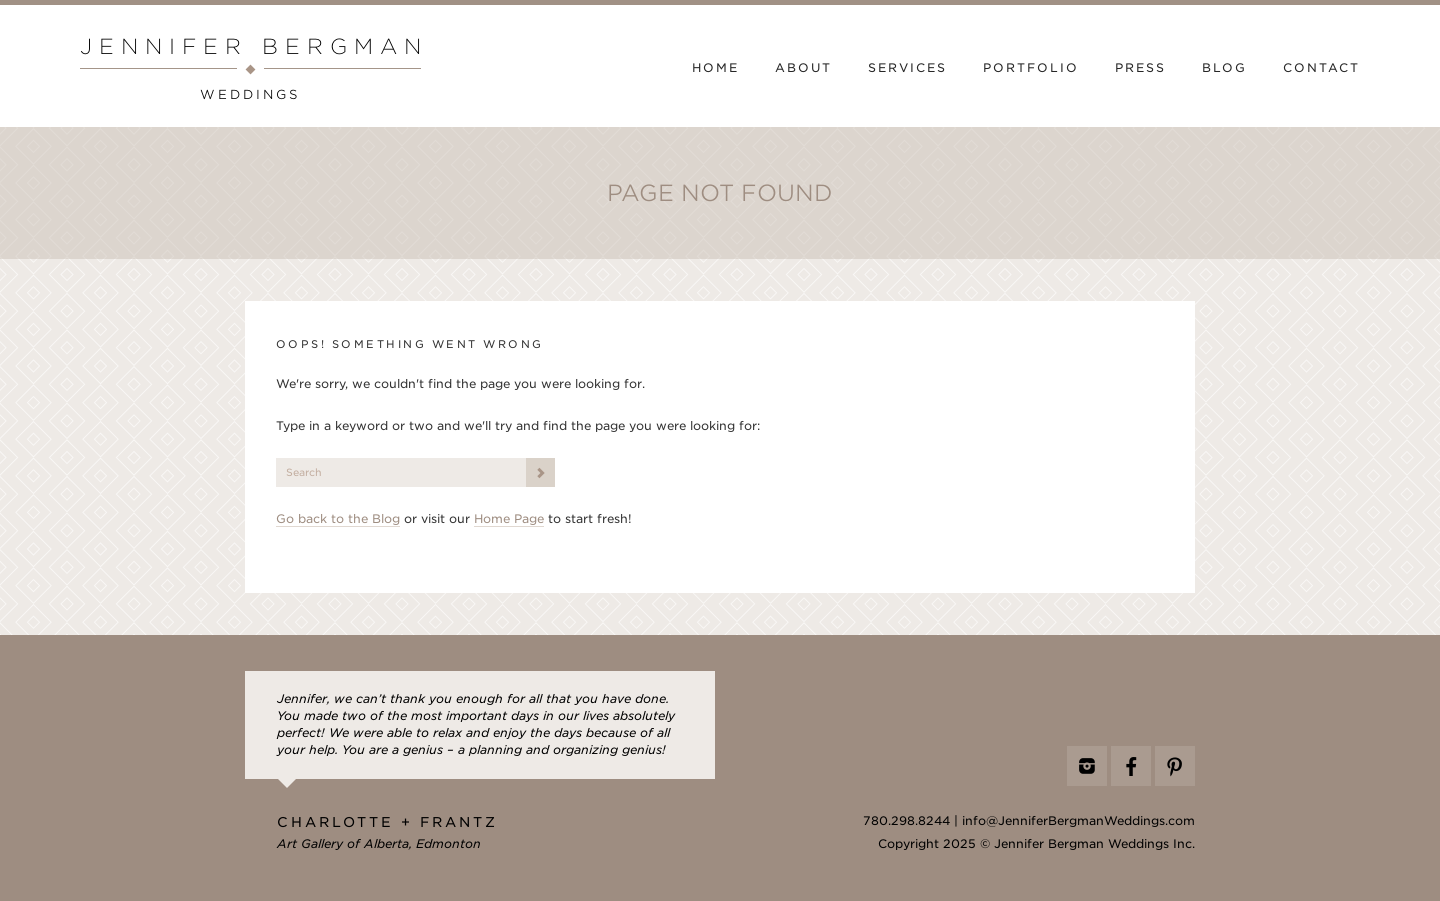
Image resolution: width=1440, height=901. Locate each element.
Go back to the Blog (338, 519)
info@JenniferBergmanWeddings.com (1078, 821)
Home (715, 68)
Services (907, 68)
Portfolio (1031, 68)
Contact (1321, 68)
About (803, 68)
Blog (1224, 68)
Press (1140, 68)
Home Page (509, 519)
